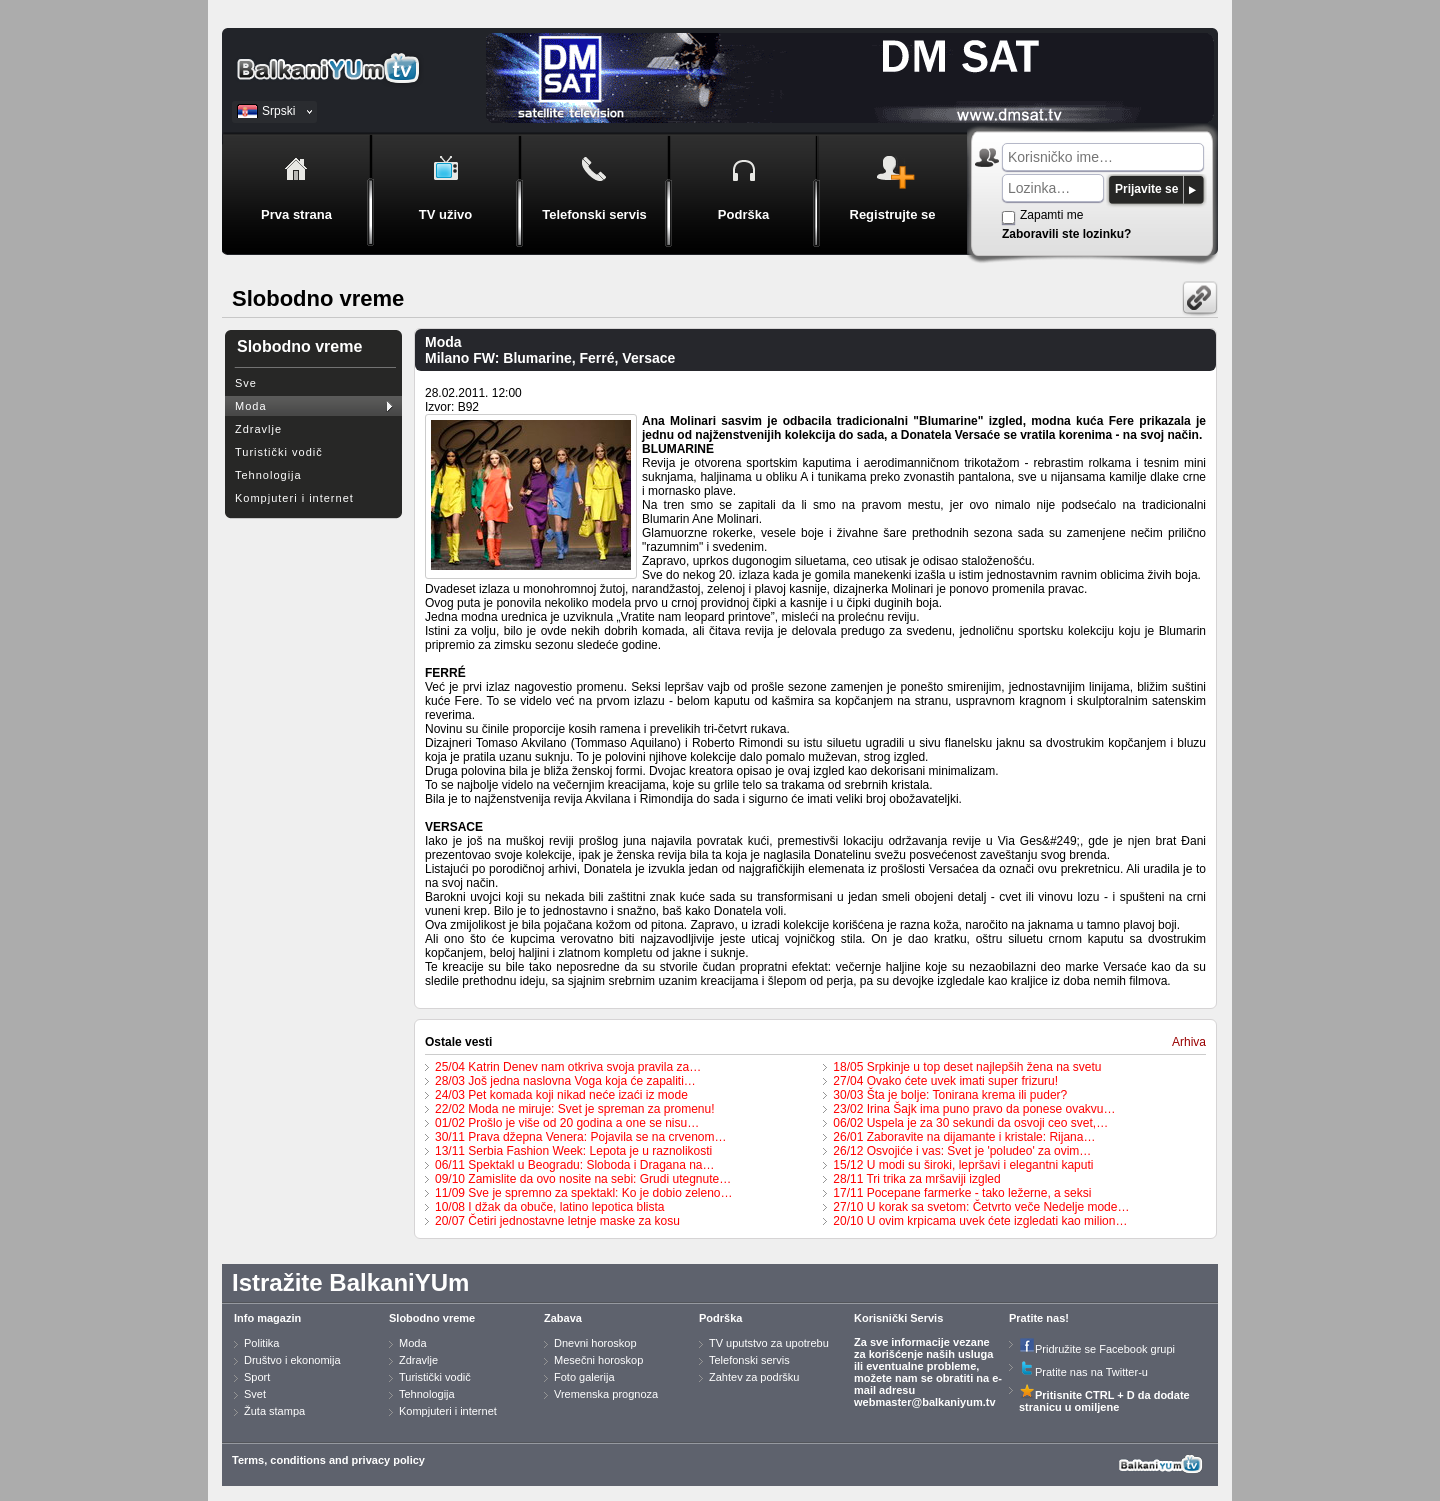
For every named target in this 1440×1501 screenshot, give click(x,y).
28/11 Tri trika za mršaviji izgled (916, 1179)
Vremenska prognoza (606, 1394)
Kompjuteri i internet (294, 498)
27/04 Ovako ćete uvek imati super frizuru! (945, 1081)
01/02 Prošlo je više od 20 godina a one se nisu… (567, 1123)
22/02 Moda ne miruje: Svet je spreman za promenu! (574, 1109)
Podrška (720, 1318)
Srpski (278, 111)
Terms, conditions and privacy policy (328, 1460)
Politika (261, 1343)
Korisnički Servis (898, 1318)
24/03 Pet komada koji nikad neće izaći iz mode (561, 1095)
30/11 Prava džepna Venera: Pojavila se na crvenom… (581, 1137)
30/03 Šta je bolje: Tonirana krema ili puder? (950, 1095)
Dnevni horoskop (595, 1343)
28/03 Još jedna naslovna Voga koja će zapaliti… (565, 1081)
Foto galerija (584, 1377)
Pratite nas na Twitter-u (1083, 1372)
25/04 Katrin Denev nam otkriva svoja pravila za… (568, 1067)
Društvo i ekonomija (292, 1360)
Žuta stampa (274, 1411)
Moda (251, 406)
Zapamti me (1051, 215)
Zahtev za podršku (754, 1377)
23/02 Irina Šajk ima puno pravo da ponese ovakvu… (974, 1109)
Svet (255, 1394)
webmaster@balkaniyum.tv (925, 1402)
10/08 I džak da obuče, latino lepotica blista (550, 1207)
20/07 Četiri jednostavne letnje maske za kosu (557, 1221)
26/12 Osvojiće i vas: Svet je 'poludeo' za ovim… (962, 1151)
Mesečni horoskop (598, 1360)
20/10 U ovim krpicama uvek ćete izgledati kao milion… (980, 1221)
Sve (246, 383)
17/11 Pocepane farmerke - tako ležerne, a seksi (962, 1193)
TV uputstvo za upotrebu (769, 1343)
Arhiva (1189, 1042)
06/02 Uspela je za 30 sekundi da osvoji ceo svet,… (970, 1123)
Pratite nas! (1039, 1318)
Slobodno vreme (432, 1318)
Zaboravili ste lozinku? (1066, 234)
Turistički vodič (279, 452)
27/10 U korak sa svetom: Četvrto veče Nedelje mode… (981, 1207)
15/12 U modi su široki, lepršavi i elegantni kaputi (963, 1165)
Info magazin (267, 1318)
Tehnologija (268, 475)
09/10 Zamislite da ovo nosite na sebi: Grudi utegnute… (583, 1179)
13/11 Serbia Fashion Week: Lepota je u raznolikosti (573, 1151)
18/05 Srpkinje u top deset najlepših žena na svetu (967, 1067)
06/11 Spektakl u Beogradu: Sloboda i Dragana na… (575, 1165)
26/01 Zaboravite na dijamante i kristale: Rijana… (964, 1137)
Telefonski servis (749, 1360)
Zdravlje (258, 429)
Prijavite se (1146, 189)
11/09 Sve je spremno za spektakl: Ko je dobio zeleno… (584, 1193)
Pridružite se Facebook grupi (1097, 1349)
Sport (257, 1377)
